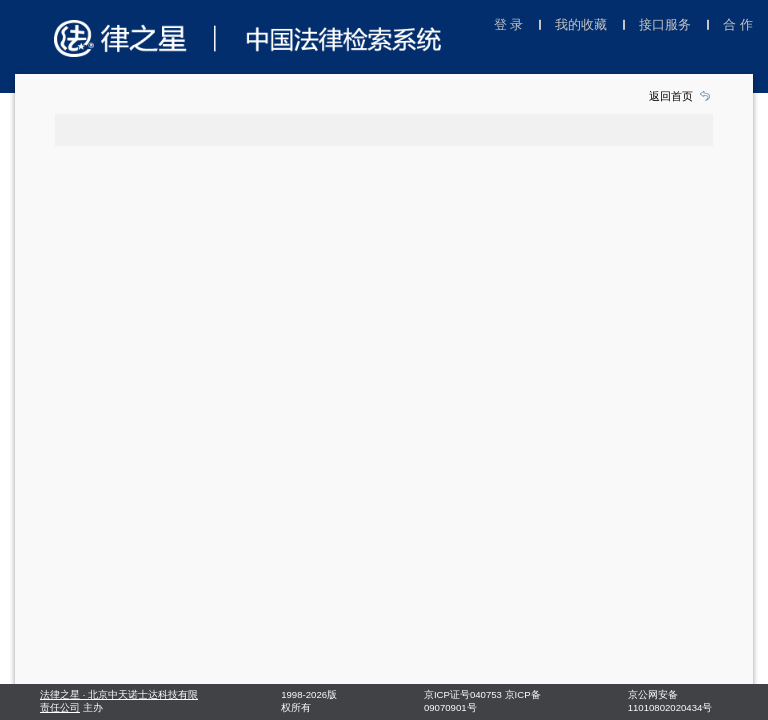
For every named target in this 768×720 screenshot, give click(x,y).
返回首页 (671, 96)
